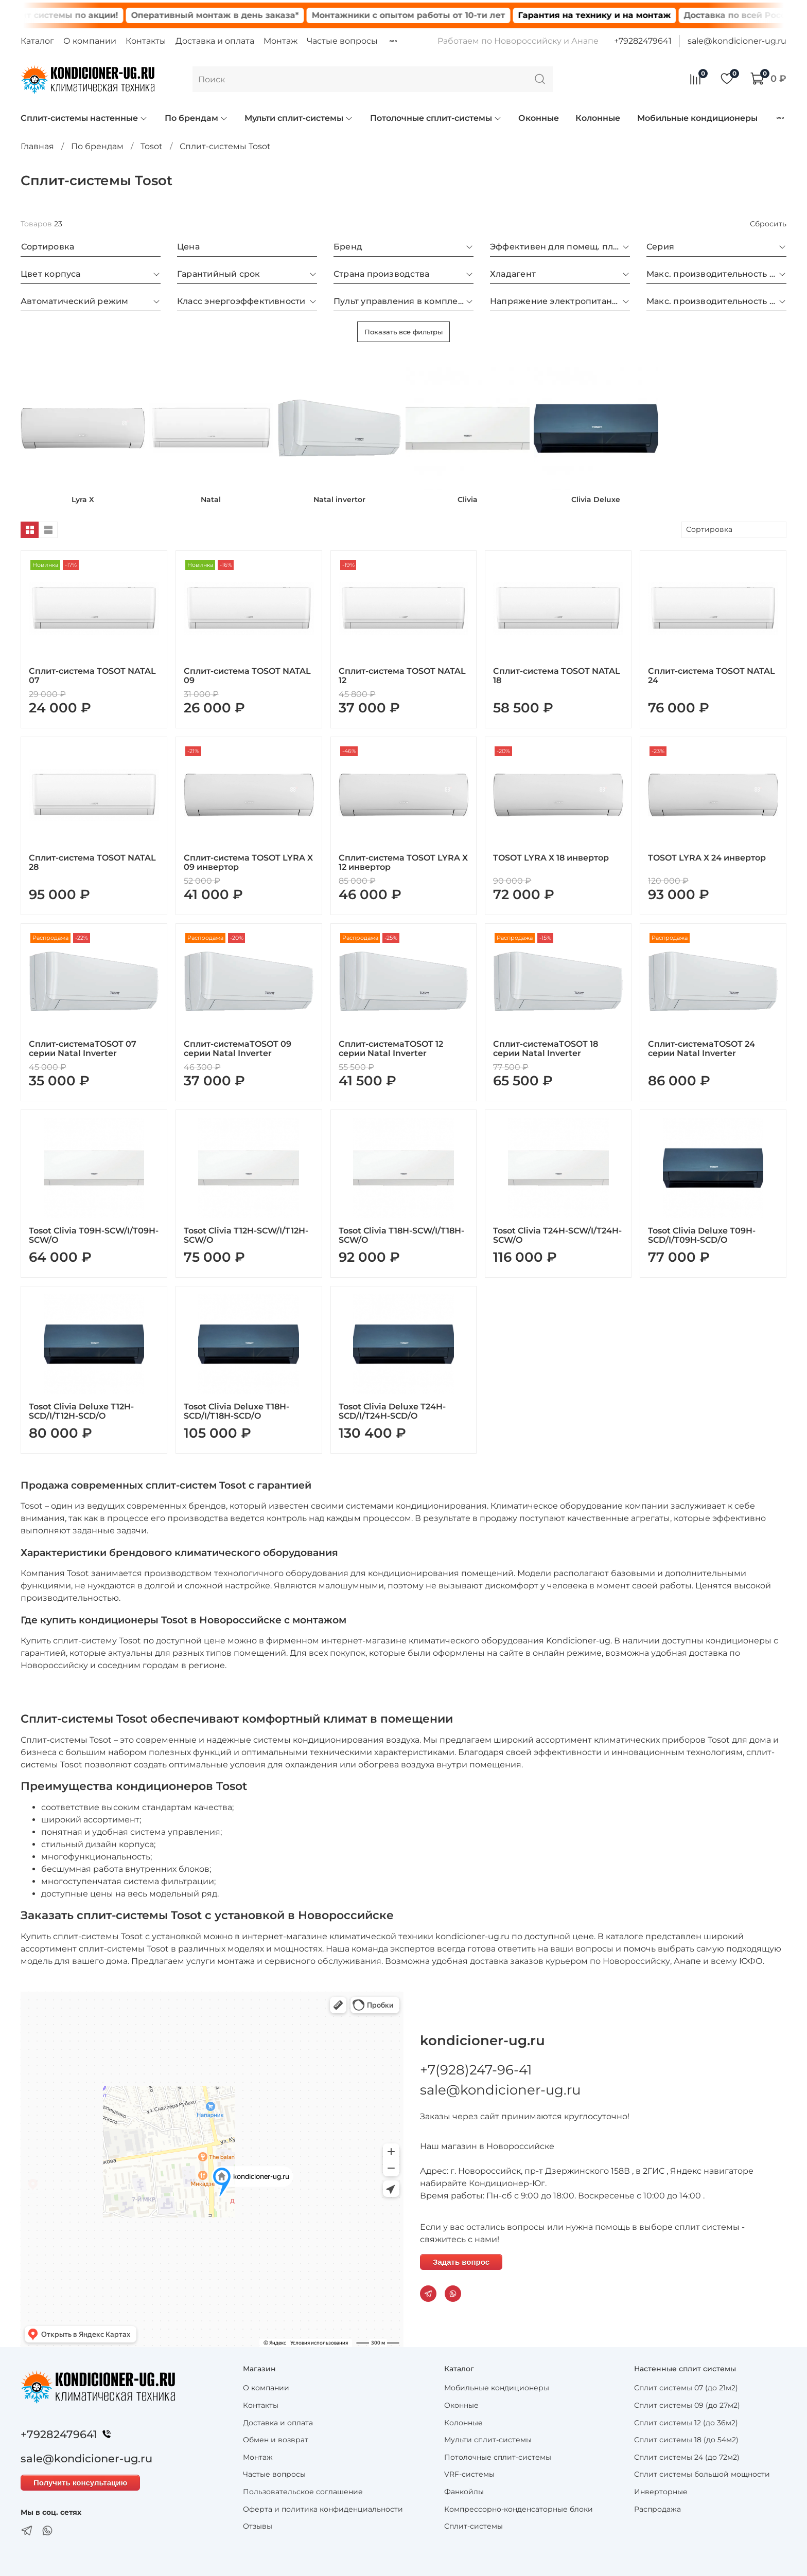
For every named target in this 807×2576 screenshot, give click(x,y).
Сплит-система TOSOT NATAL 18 (556, 675)
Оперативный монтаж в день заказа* (240, 15)
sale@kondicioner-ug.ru (737, 41)
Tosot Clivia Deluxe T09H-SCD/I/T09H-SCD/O (702, 1235)
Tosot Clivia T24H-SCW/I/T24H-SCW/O (557, 1235)
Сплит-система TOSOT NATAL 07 (92, 675)
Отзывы (257, 2526)
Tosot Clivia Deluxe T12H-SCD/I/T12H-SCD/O (81, 1411)
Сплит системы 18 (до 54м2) (686, 2439)
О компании (89, 41)
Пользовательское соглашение (303, 2491)
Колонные (597, 118)
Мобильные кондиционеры (697, 118)
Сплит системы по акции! (85, 15)
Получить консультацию (80, 2482)
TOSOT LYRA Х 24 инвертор (707, 858)
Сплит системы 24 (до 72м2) (687, 2457)
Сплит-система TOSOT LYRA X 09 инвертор (248, 862)
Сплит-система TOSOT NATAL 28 (92, 862)
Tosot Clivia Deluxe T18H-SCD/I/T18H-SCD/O (236, 1411)
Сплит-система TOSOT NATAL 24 (711, 675)
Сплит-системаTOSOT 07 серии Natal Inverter (82, 1048)
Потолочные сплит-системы (436, 118)
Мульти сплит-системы (298, 118)
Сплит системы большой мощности (702, 2474)
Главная (37, 146)
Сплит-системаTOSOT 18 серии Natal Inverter (545, 1048)
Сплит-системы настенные (84, 118)
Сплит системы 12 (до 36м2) (686, 2422)
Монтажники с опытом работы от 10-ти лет (433, 15)
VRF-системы (469, 2474)
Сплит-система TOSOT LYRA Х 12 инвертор (403, 862)
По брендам (196, 118)
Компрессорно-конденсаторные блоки (518, 2509)
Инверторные (661, 2491)
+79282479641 (643, 41)
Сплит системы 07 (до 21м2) (686, 2387)
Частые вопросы (342, 41)
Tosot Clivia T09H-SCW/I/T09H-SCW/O (94, 1235)
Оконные (538, 118)
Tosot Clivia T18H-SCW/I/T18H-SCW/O (401, 1235)
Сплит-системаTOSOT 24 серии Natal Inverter (701, 1048)
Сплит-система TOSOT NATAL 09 (247, 675)
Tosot (152, 146)
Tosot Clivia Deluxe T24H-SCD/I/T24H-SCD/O (392, 1411)
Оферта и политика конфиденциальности (323, 2509)
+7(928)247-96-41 (476, 2070)
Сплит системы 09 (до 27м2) (687, 2405)
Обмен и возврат (275, 2439)
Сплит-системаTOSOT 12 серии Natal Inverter (391, 1048)
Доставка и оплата (215, 41)
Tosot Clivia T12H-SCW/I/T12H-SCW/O (246, 1235)
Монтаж (280, 41)
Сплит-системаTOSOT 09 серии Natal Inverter (237, 1048)
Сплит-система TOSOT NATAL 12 (402, 675)
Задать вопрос (461, 2262)
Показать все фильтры (403, 332)
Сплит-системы (473, 2526)
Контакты (146, 41)
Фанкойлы (464, 2491)
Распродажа (657, 2509)
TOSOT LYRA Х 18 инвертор (551, 858)
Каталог (37, 41)
